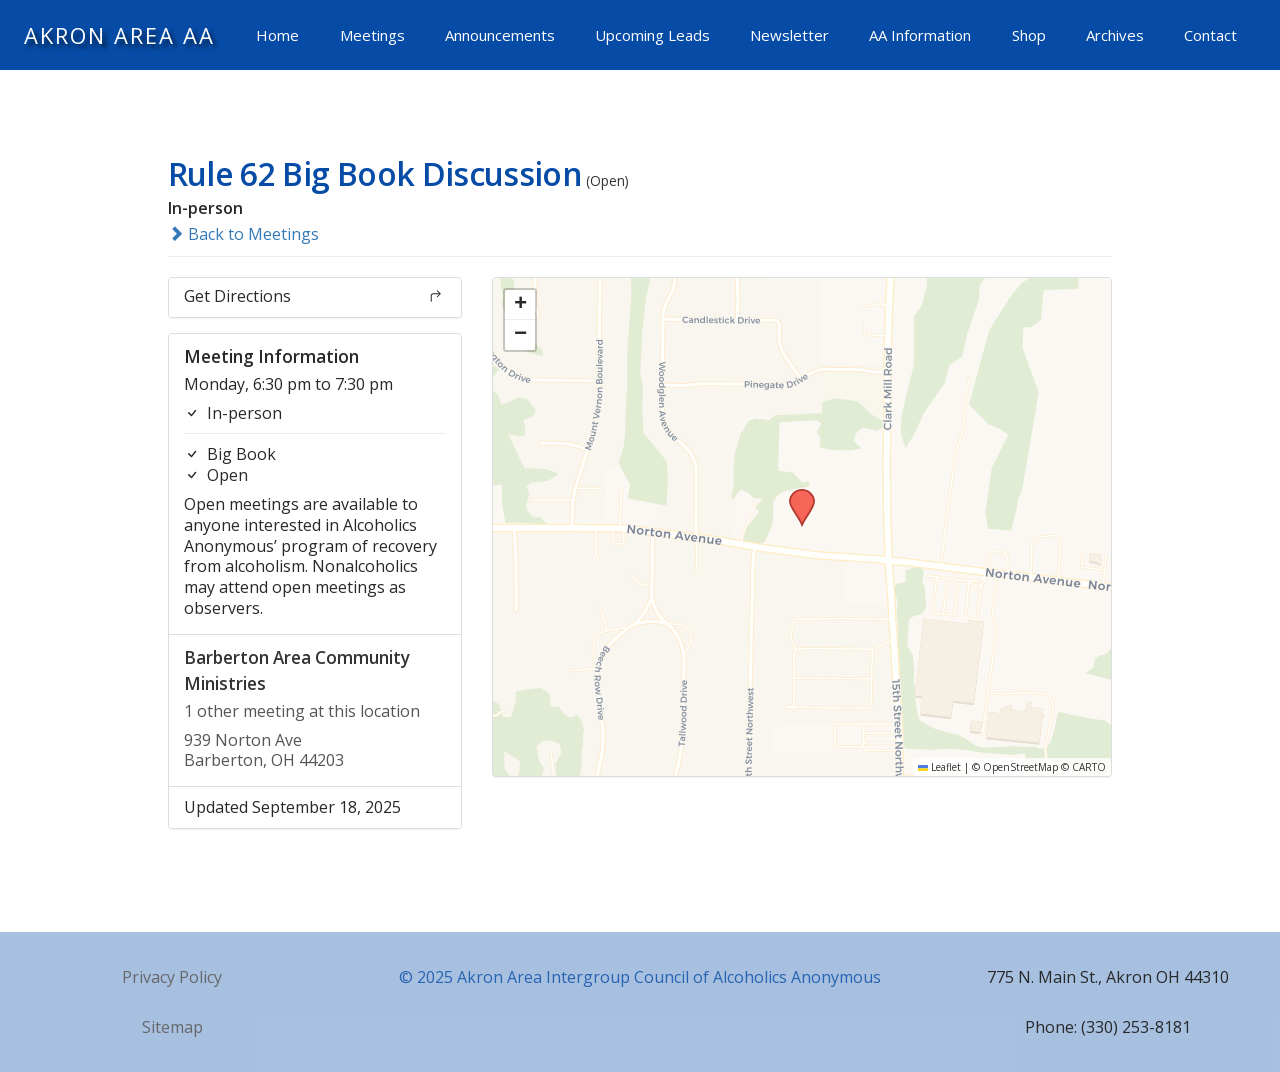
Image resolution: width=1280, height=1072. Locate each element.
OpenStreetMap (1020, 767)
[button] (795, 495)
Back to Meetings (243, 234)
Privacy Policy (172, 977)
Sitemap (172, 1027)
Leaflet (939, 767)
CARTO (1089, 767)
